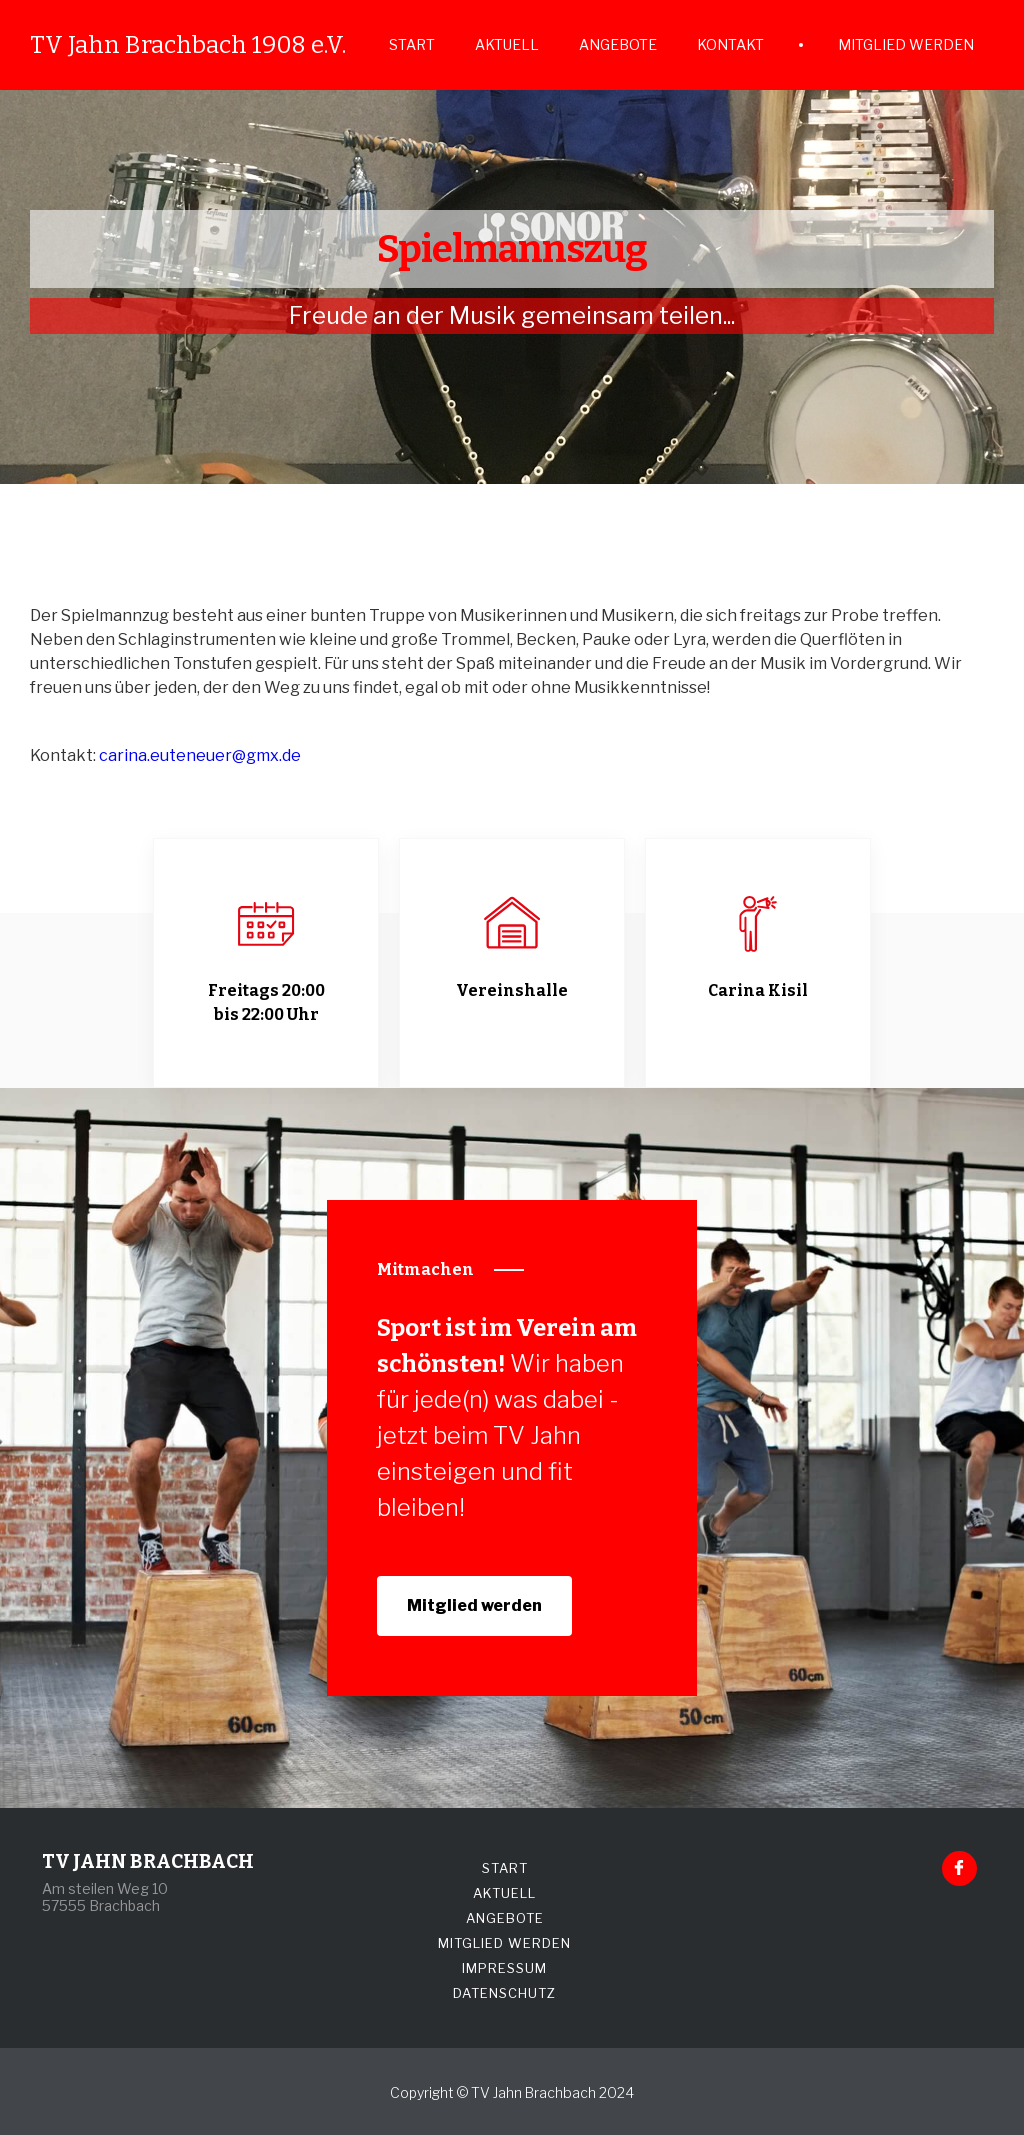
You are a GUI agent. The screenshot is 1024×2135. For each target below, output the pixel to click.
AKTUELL (507, 44)
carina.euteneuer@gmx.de (200, 755)
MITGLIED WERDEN (906, 44)
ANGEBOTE (618, 44)
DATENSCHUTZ (504, 1993)
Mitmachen (425, 1269)
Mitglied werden (474, 1605)
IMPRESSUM (504, 1968)
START (412, 44)
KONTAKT (730, 44)
